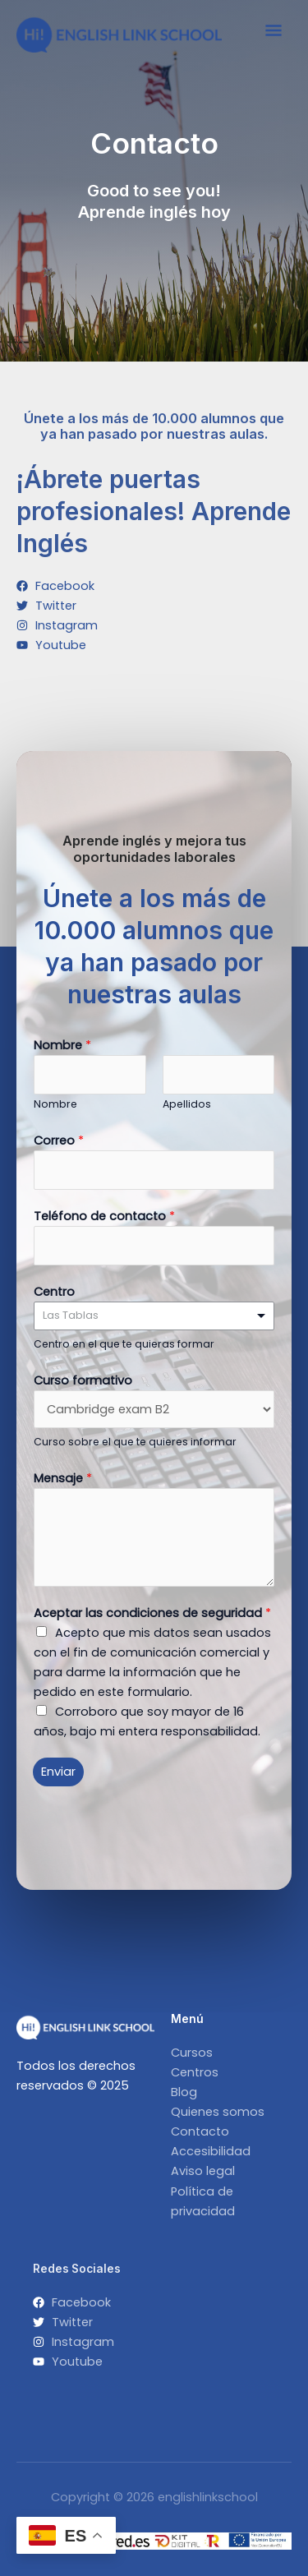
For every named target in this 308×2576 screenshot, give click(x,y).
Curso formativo (83, 1380)
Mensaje (63, 1478)
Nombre (62, 1045)
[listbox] (154, 1316)
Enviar (58, 1771)
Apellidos (187, 1104)
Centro (54, 1291)
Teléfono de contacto (104, 1216)
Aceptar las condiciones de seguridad (152, 1613)
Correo (59, 1140)
